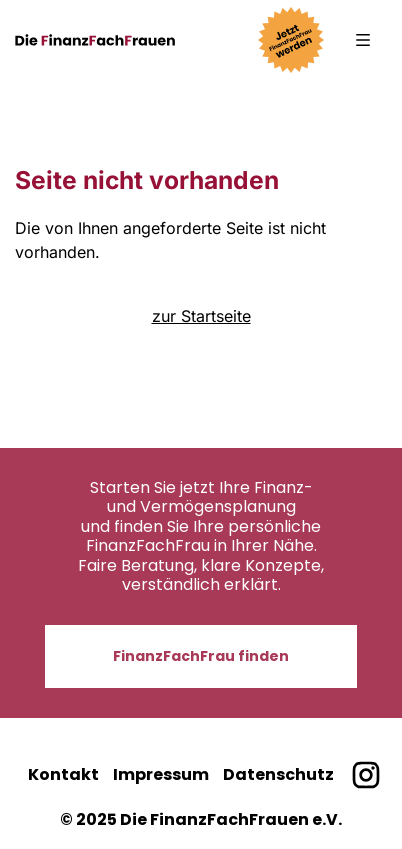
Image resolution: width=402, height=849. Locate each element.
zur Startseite (201, 316)
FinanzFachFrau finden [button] (201, 656)
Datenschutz (278, 774)
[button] (363, 40)
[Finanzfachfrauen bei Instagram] (365, 775)
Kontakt (63, 774)
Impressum (161, 774)
